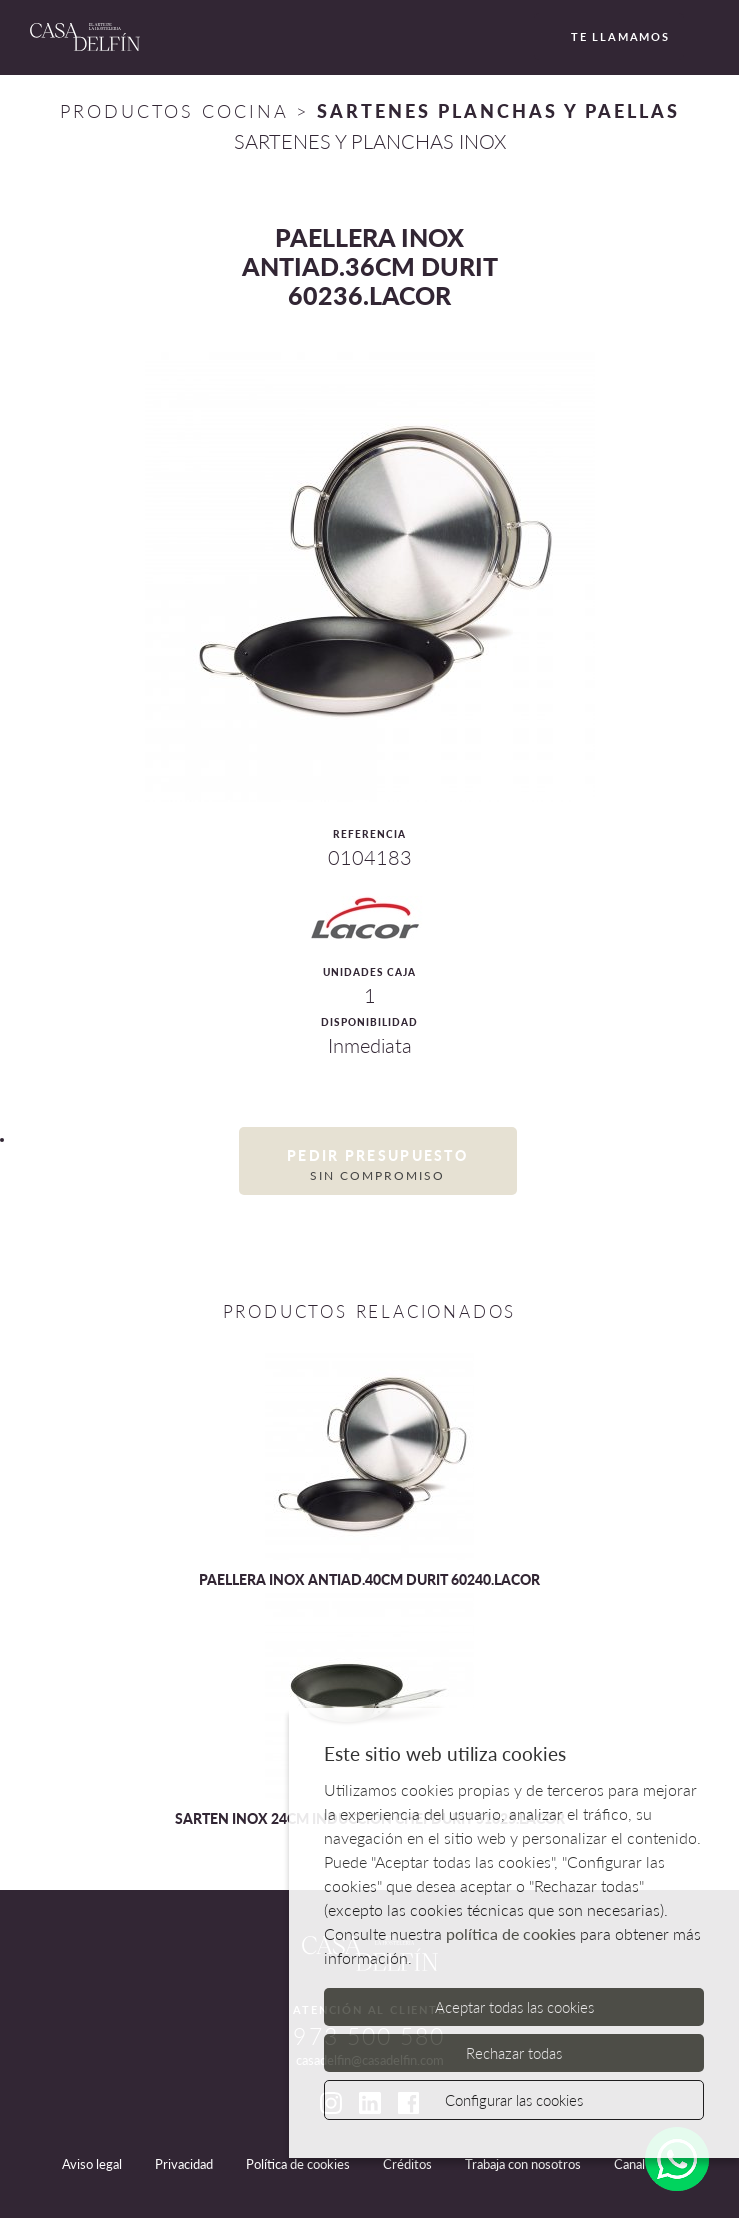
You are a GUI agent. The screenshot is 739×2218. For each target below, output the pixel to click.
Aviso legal (92, 2164)
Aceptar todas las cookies (514, 2007)
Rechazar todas (514, 2053)
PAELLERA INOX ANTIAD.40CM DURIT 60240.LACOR (369, 1579)
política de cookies (511, 1933)
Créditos (407, 2164)
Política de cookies (298, 2164)
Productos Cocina (174, 111)
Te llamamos (609, 38)
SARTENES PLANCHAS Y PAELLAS (498, 111)
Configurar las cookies (514, 2100)
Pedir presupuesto (378, 1165)
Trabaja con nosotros (523, 2164)
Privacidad (184, 2164)
